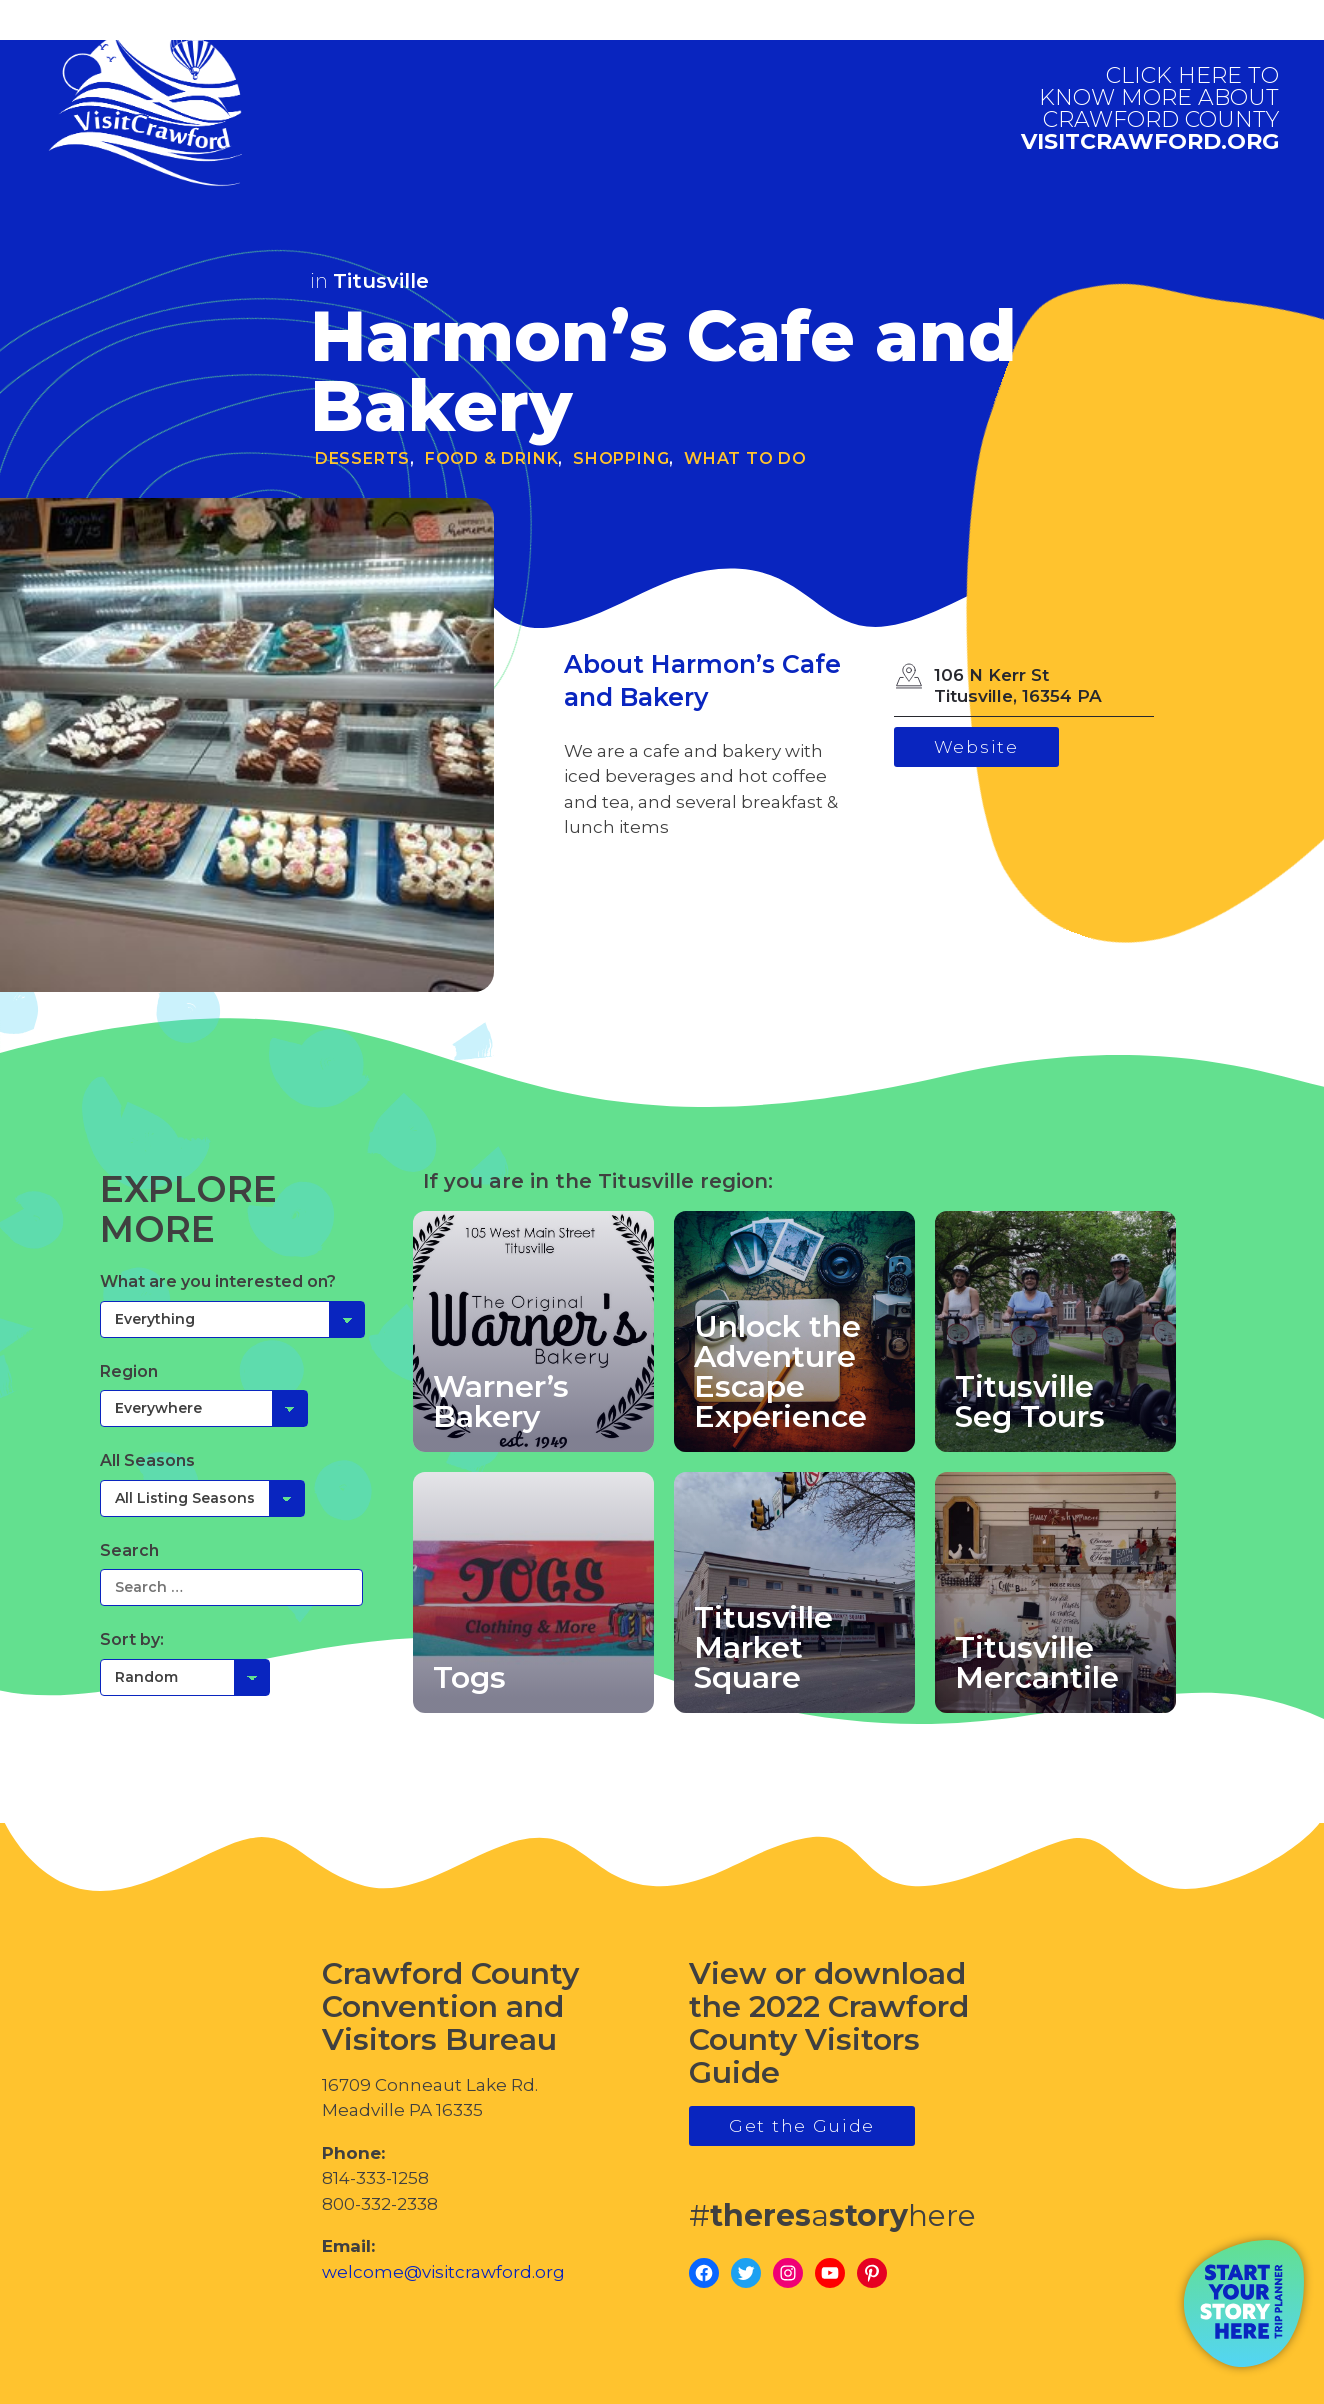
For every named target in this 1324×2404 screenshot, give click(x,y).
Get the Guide (802, 2126)
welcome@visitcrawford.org (443, 2272)
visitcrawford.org (1150, 108)
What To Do (745, 458)
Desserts (362, 458)
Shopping (621, 458)
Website (976, 747)
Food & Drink (492, 458)
